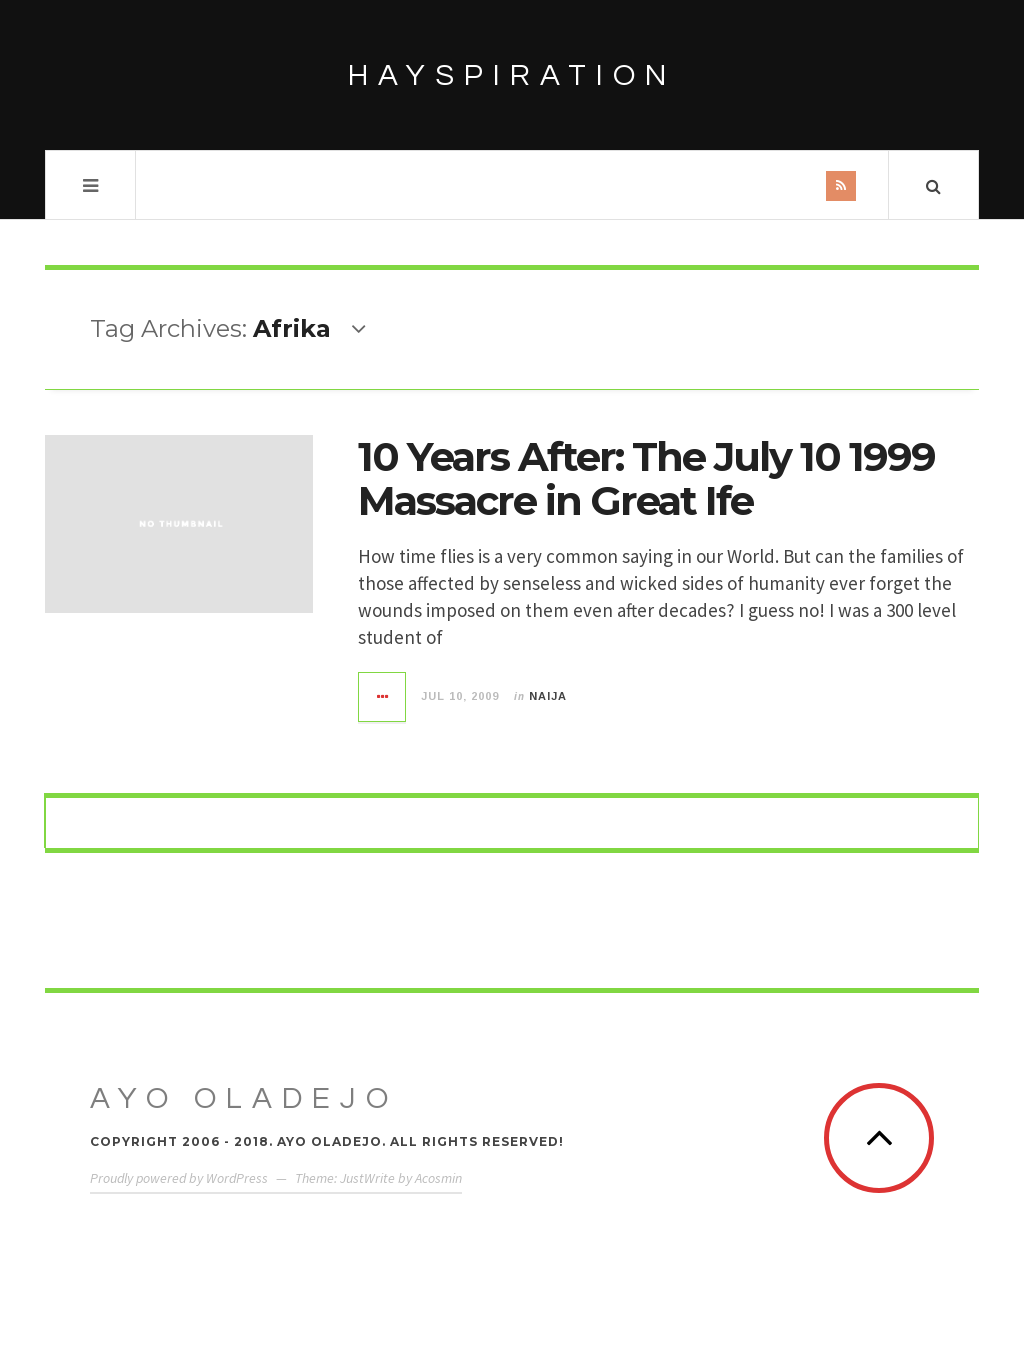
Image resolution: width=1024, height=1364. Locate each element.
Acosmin (438, 1178)
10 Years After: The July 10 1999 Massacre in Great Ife (646, 478)
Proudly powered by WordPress (179, 1178)
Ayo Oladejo (244, 1098)
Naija (548, 696)
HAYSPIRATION (512, 75)
